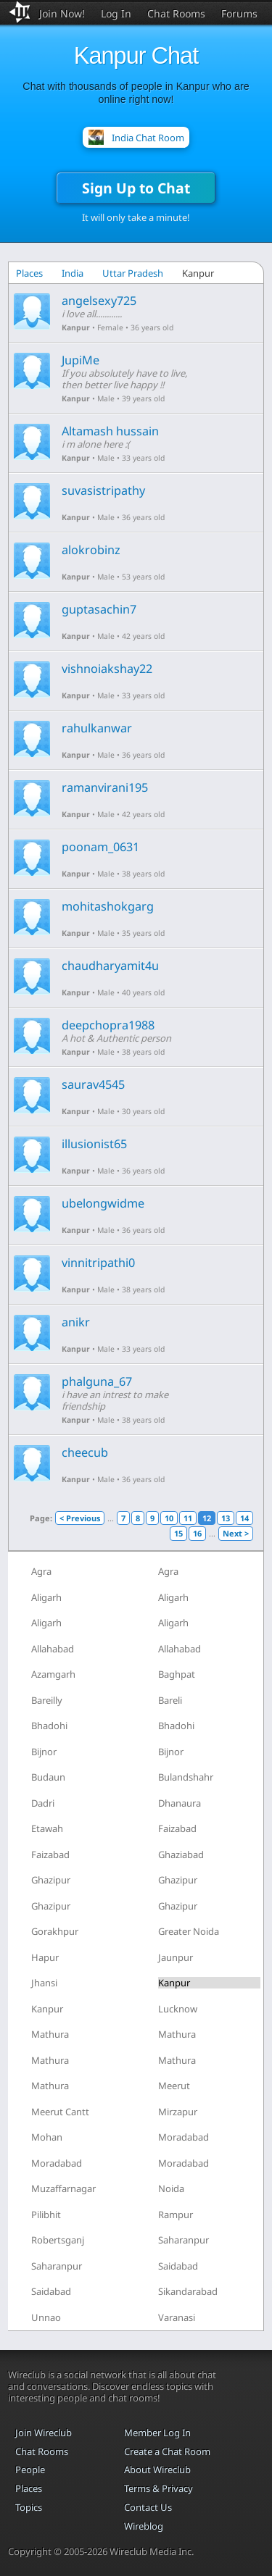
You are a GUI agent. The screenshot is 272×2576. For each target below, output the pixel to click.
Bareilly (46, 1700)
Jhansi (44, 1983)
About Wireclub (157, 2469)
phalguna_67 (97, 1381)
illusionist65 (94, 1144)
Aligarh (46, 1597)
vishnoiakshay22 (107, 668)
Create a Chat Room (167, 2451)
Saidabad (178, 2266)
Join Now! (62, 13)
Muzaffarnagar (63, 2188)
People (30, 2469)
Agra (41, 1571)
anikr (76, 1322)
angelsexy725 (99, 300)
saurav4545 (93, 1084)
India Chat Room (148, 137)
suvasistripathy (103, 490)
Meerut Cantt (60, 2111)
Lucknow (177, 2009)
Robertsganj (57, 2240)
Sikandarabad (188, 2291)
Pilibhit (46, 2214)
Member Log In (157, 2432)
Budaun (48, 1777)
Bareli (170, 1700)
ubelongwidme (103, 1203)
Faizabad (177, 1828)
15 (178, 1533)
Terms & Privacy (158, 2488)
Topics (28, 2507)
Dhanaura (179, 1803)
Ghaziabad (181, 1854)
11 (188, 1518)
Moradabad (183, 2137)
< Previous (79, 1518)
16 (197, 1533)
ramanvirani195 (105, 787)
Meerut (174, 2085)
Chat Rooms (176, 13)
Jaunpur (175, 1957)
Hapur (45, 1957)
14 (244, 1518)
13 (225, 1518)
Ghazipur (50, 1880)
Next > (236, 1533)
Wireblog (143, 2526)
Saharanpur (183, 2240)
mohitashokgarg (108, 906)
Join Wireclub (43, 2432)
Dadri (42, 1803)
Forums (239, 13)
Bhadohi (49, 1725)
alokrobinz (91, 550)
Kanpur (76, 327)
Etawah (47, 1828)
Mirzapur (177, 2111)
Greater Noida (188, 1931)
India (72, 273)
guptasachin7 (99, 609)
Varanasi (176, 2317)
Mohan (46, 2137)
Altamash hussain (110, 431)
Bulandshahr (185, 1777)
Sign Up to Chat (136, 188)
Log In (116, 13)
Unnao (46, 2317)
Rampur (175, 2214)
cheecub (85, 1452)
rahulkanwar (97, 728)
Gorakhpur (54, 1931)
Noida (171, 2188)
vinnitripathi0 (98, 1262)
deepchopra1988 (108, 1025)
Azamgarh (53, 1674)
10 (169, 1518)
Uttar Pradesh (132, 273)
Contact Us (148, 2507)
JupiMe (80, 360)
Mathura (50, 2034)
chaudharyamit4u (110, 965)
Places (29, 273)
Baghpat (176, 1674)
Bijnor (44, 1751)
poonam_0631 (100, 847)
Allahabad (52, 1649)
